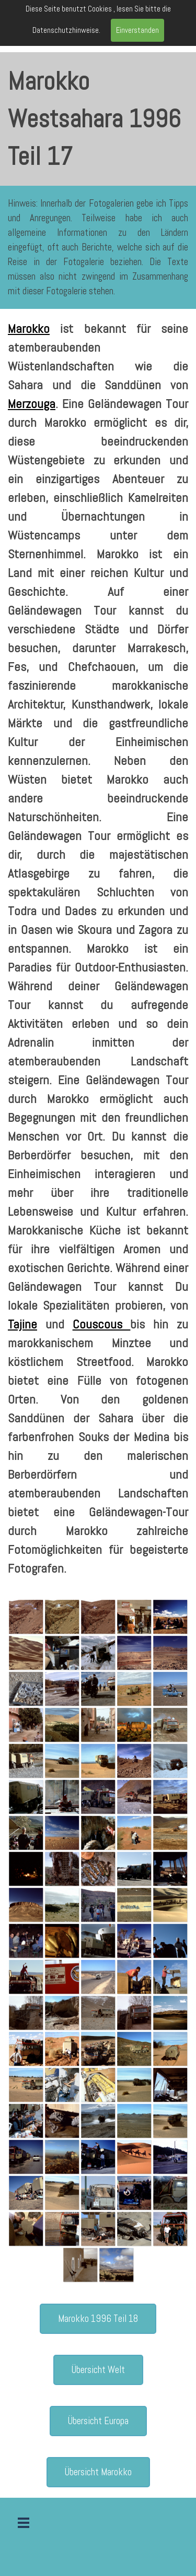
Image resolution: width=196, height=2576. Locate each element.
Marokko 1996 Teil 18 (98, 2319)
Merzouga (31, 404)
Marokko (29, 328)
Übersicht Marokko (98, 2472)
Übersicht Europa (98, 2421)
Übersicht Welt (98, 2370)
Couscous (102, 1324)
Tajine (22, 1324)
